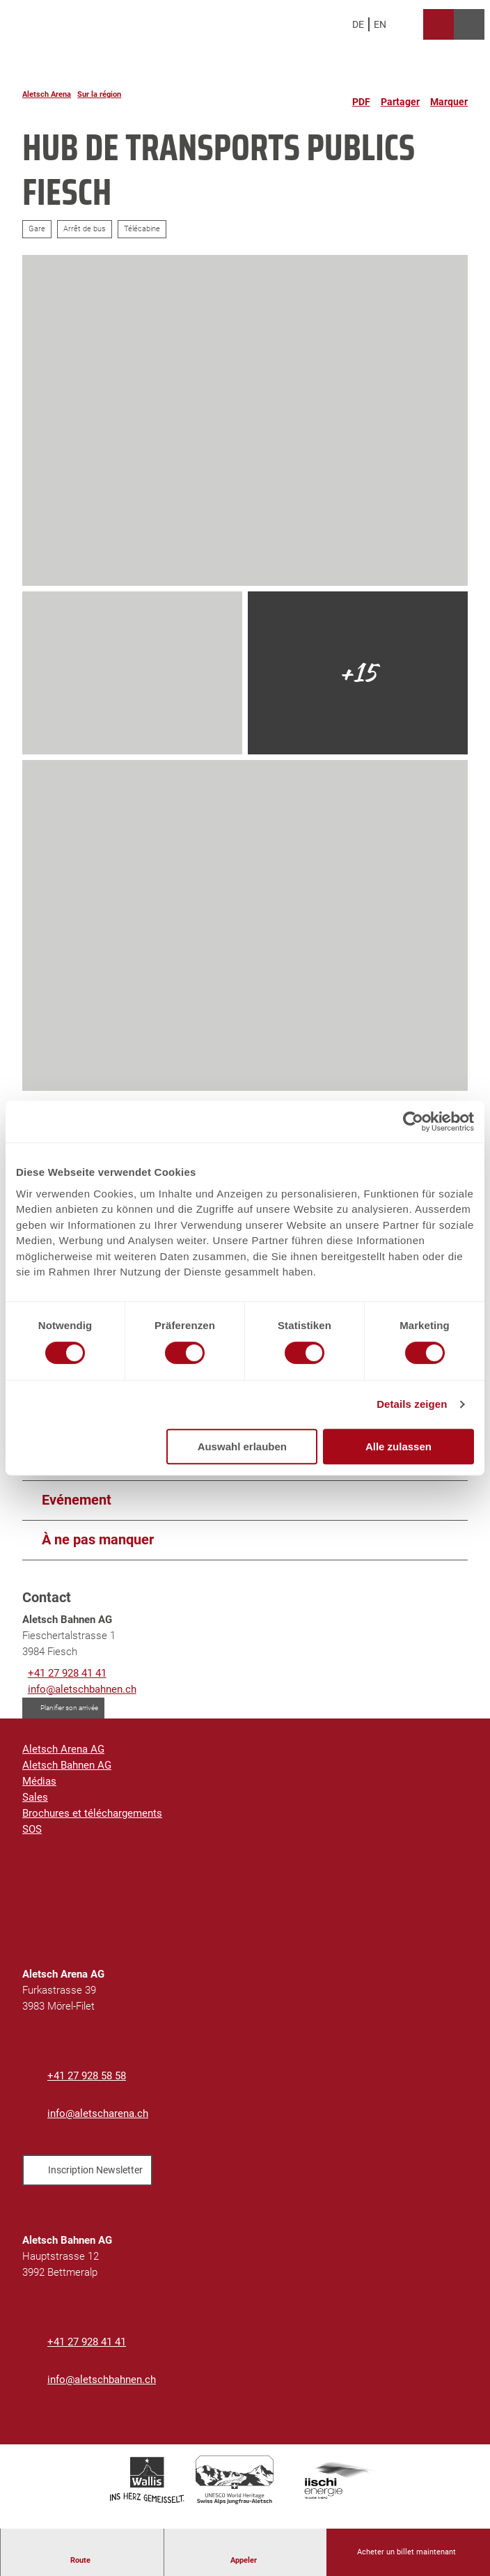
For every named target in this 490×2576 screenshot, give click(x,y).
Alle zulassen (398, 1446)
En (380, 24)
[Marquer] (449, 96)
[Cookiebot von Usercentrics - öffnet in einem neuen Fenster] (413, 1121)
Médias (39, 1781)
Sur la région (99, 94)
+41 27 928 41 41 (86, 2342)
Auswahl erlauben (242, 1446)
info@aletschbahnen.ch (101, 2379)
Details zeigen (412, 1404)
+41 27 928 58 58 (86, 2076)
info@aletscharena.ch (97, 2113)
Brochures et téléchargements (92, 1813)
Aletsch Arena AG (63, 1749)
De (358, 24)
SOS (32, 1829)
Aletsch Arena (46, 94)
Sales (35, 1797)
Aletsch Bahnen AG (66, 1765)
